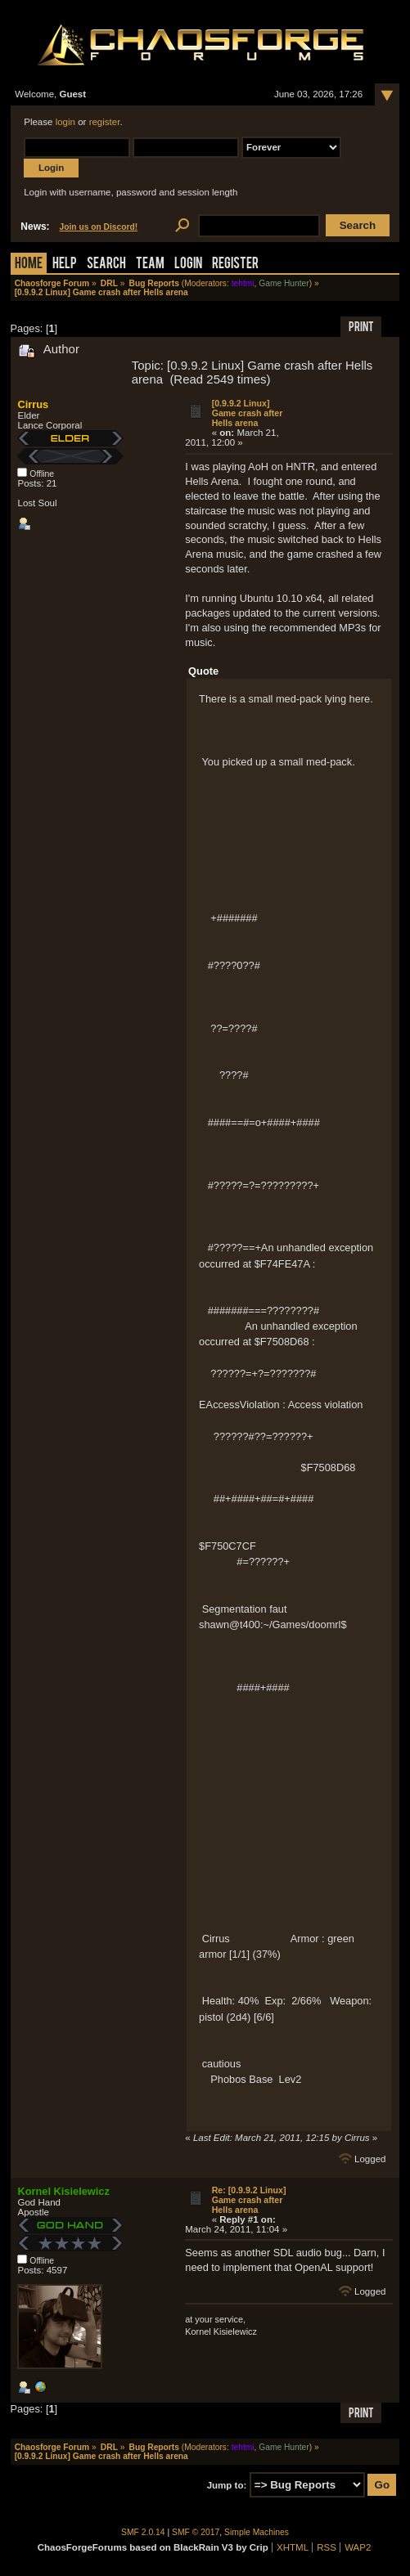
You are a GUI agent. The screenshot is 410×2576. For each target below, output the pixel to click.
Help (64, 264)
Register (235, 264)
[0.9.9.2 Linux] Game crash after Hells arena (247, 413)
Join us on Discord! (99, 226)
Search (106, 264)
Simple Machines (256, 2532)
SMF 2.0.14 (143, 2532)
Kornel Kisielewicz (63, 2191)
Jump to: (227, 2485)
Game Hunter (284, 283)
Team (150, 264)
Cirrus (32, 404)
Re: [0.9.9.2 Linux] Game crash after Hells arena (249, 2200)
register (104, 122)
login (65, 122)
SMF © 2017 (195, 2532)
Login (188, 264)
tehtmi (243, 283)
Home (29, 264)
